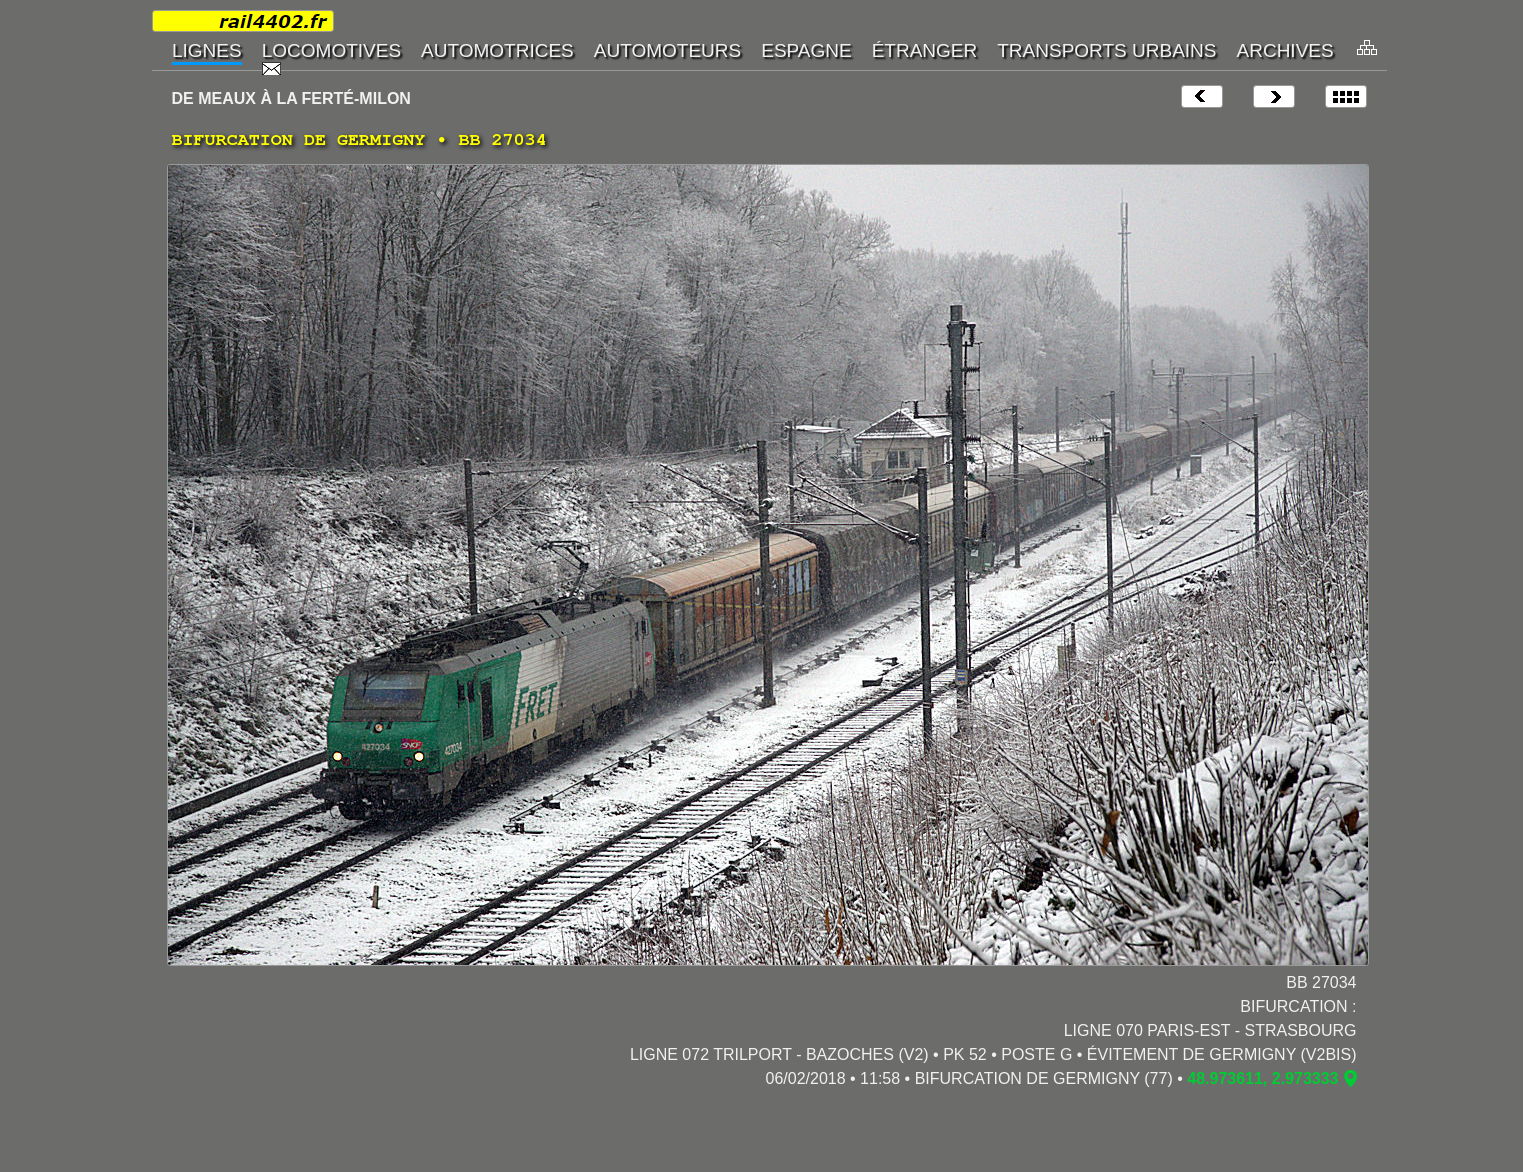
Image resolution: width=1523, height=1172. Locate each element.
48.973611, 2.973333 (1262, 1078)
